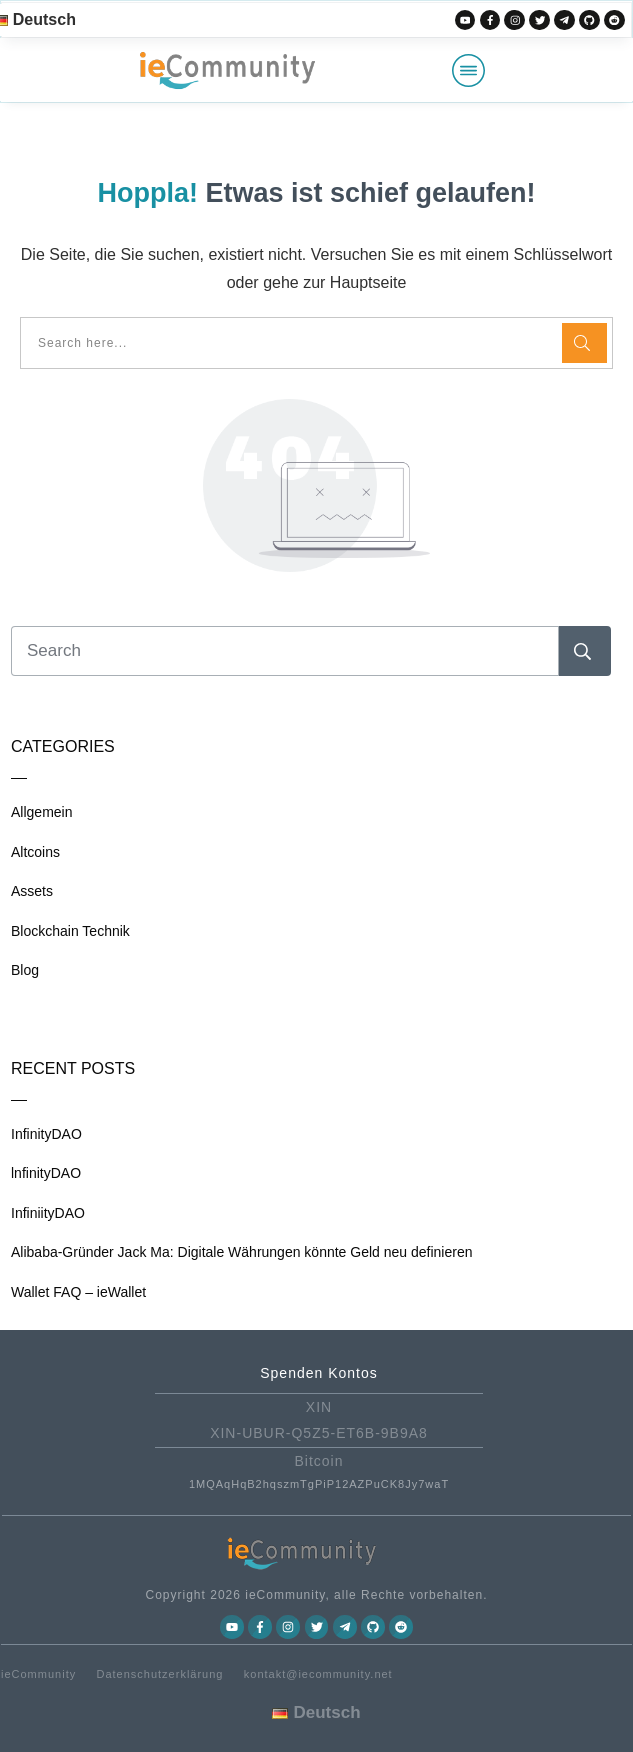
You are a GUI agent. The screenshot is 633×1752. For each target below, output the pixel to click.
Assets (32, 891)
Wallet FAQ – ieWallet (78, 1292)
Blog (25, 970)
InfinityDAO (46, 1134)
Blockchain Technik (70, 931)
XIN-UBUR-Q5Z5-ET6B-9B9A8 (319, 1433)
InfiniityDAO (48, 1213)
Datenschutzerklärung (159, 1674)
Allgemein (41, 812)
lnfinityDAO (46, 1173)
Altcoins (35, 852)
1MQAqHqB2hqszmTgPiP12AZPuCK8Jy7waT (319, 1484)
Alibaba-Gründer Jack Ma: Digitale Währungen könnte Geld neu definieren (242, 1252)
